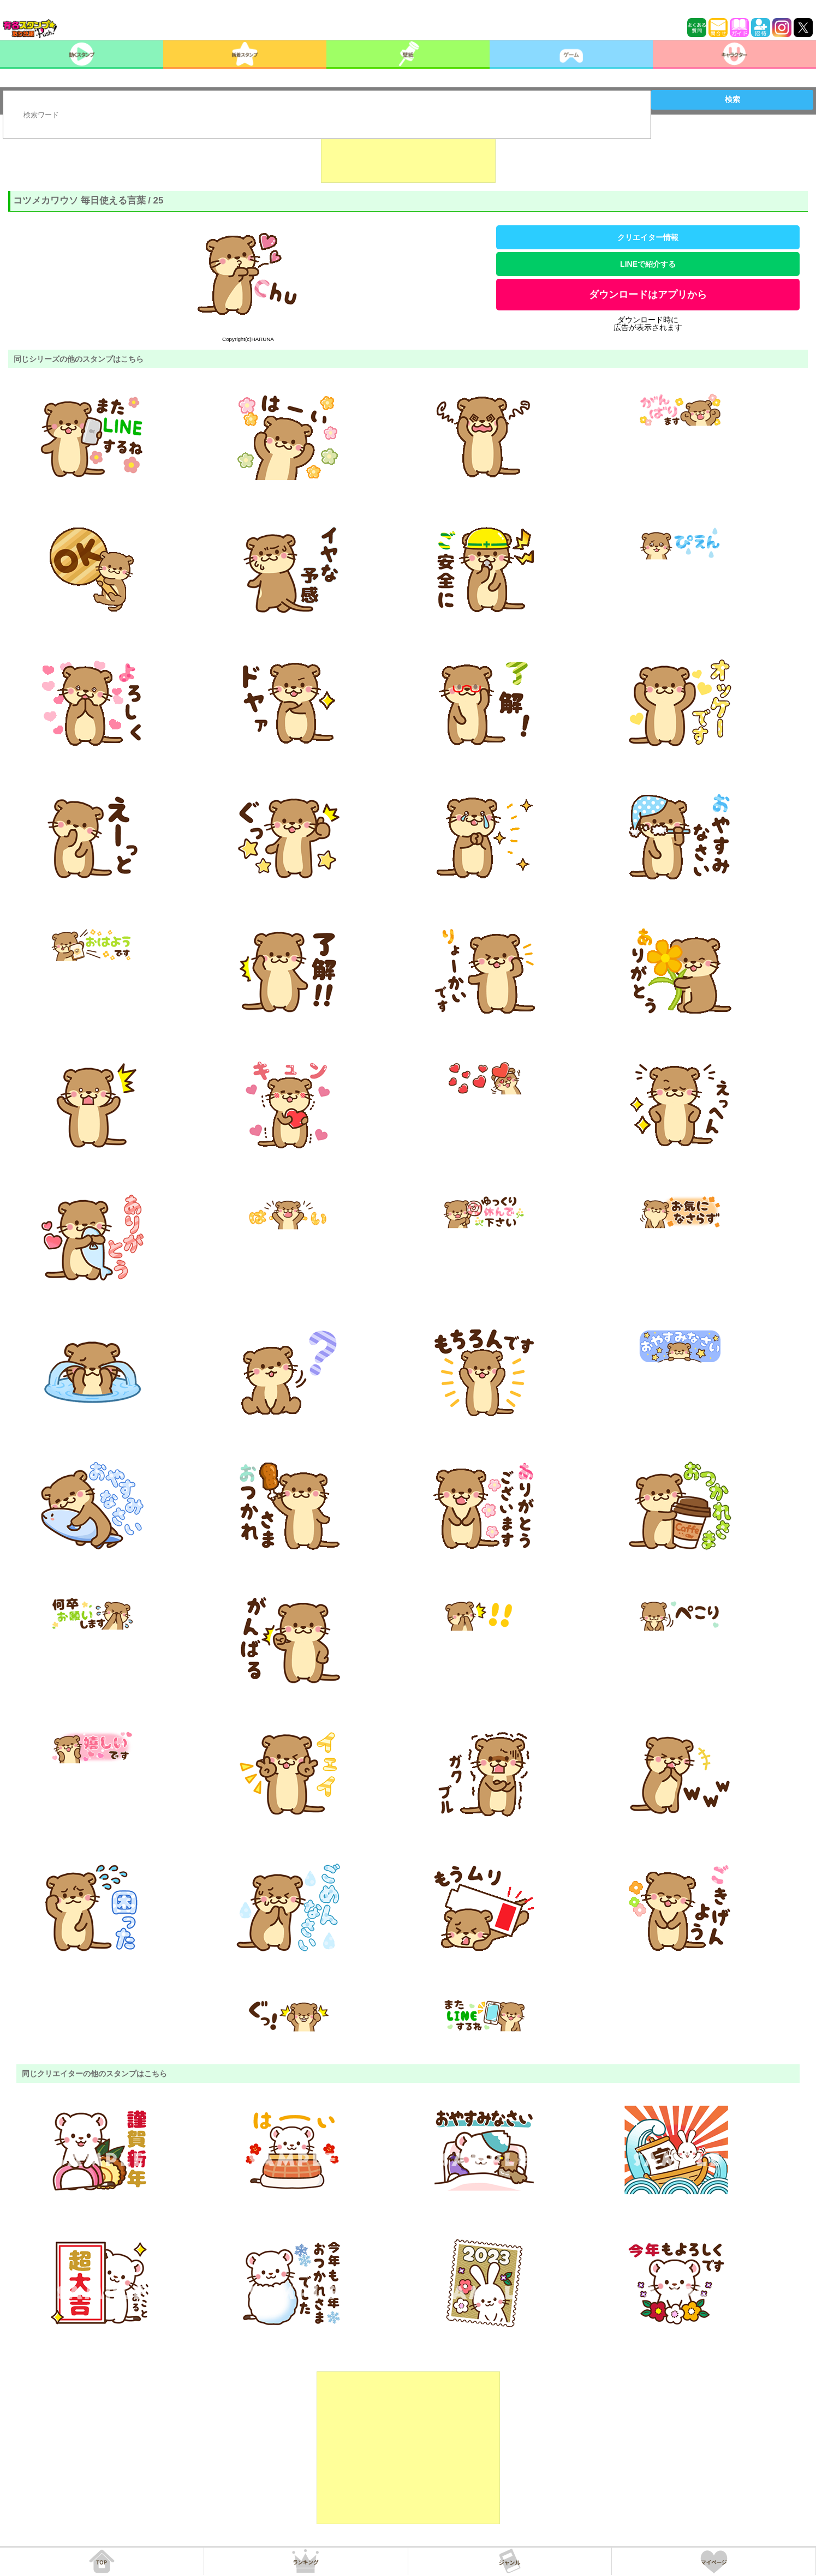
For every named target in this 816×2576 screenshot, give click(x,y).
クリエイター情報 (647, 237)
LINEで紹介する (648, 264)
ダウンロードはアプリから (648, 294)
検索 (732, 99)
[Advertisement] (408, 155)
